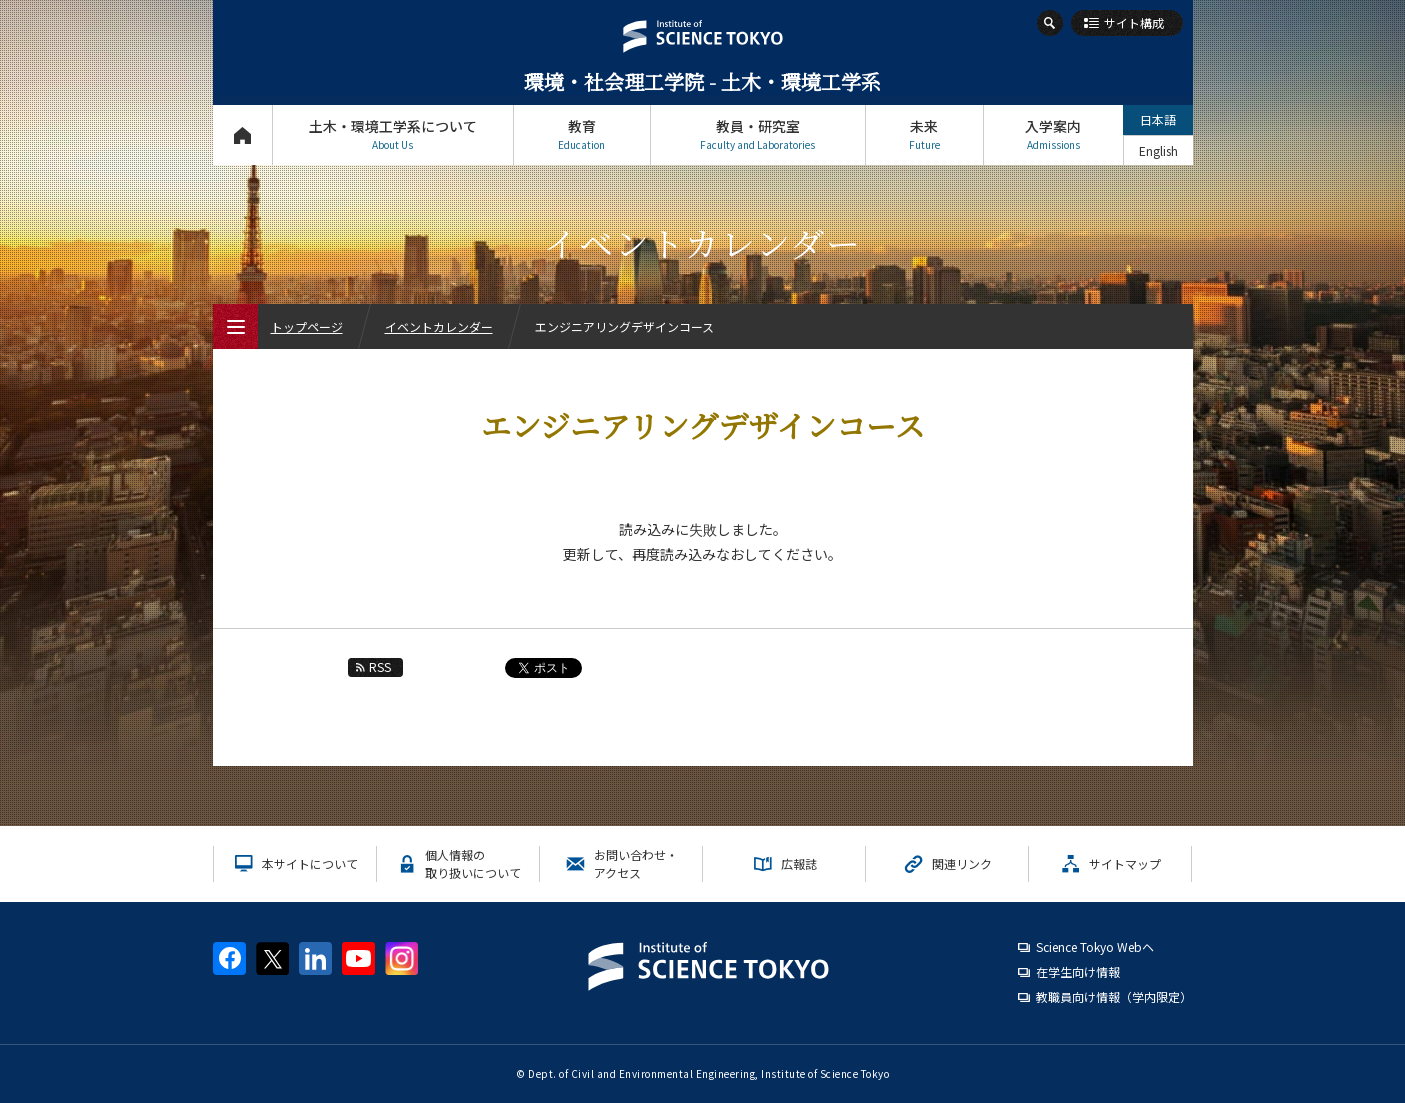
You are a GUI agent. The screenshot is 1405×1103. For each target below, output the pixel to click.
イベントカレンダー (439, 326)
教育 (582, 134)
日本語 (1158, 119)
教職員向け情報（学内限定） (1114, 996)
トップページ (242, 134)
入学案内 (1053, 134)
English (1158, 150)
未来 (924, 134)
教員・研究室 (758, 134)
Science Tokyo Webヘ (1095, 946)
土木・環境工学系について (393, 134)
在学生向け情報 (1078, 971)
